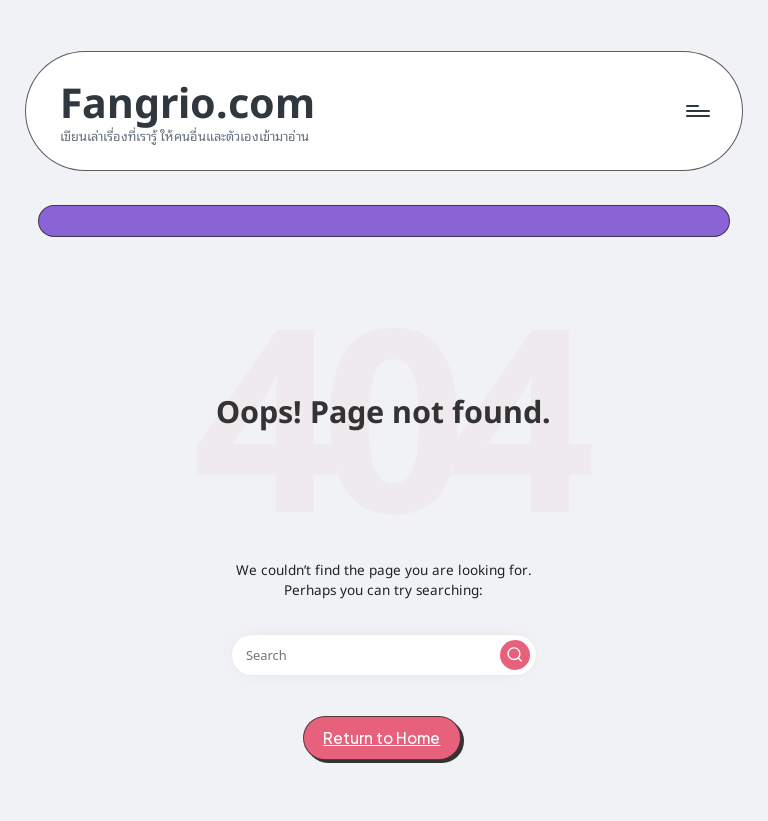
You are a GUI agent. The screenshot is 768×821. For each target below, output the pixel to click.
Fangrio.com (187, 99)
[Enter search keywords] (383, 655)
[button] (515, 655)
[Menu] (696, 111)
